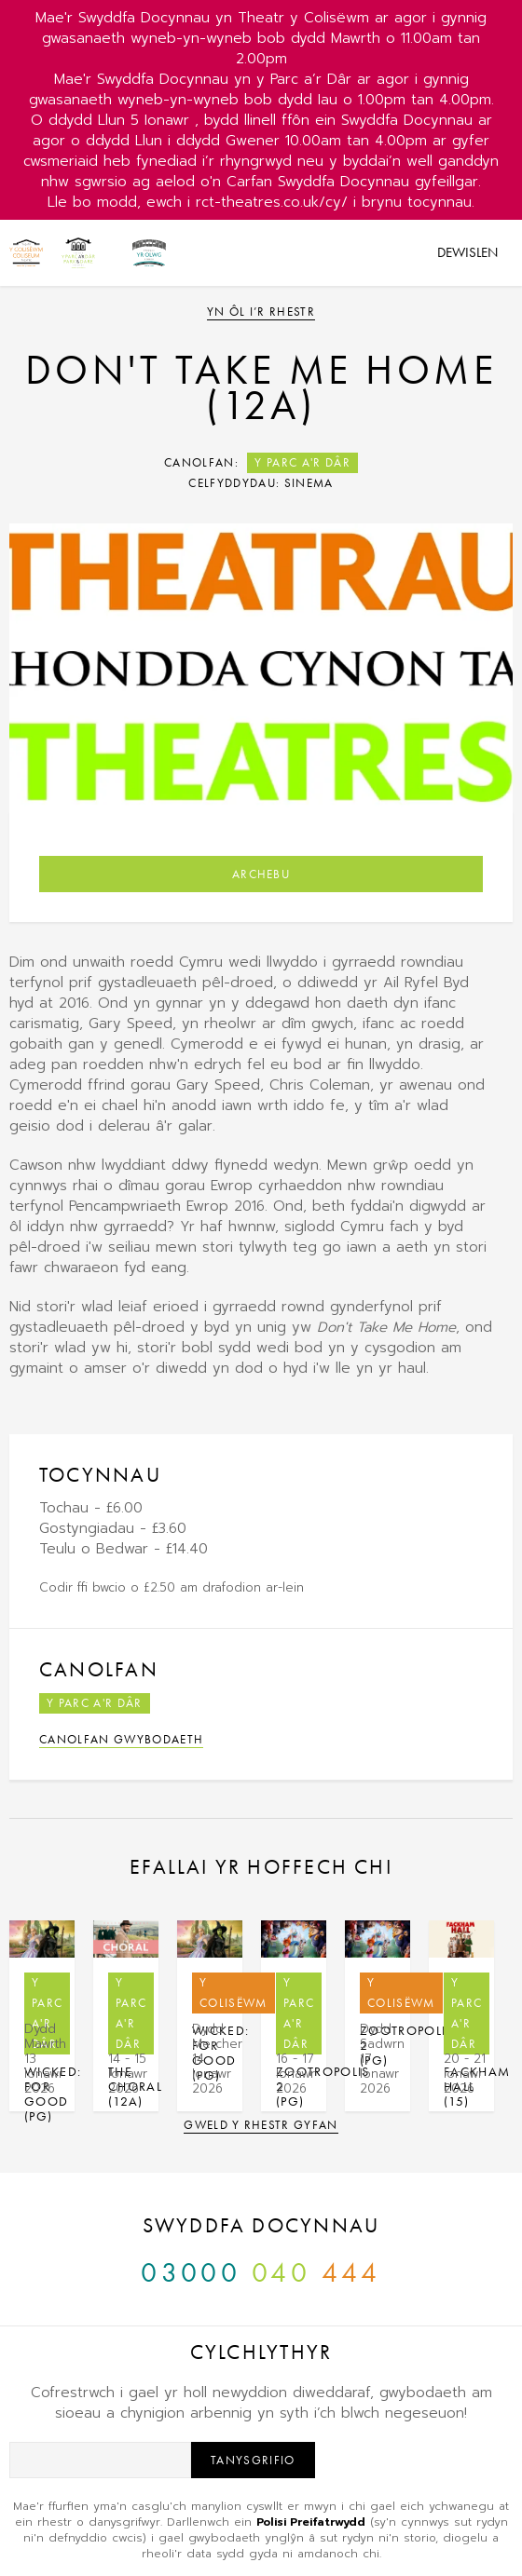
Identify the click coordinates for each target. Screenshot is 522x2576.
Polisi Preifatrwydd (310, 2522)
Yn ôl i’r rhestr (261, 311)
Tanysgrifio (253, 2460)
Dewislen (467, 252)
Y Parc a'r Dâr (302, 462)
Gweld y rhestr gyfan (261, 2125)
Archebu (261, 874)
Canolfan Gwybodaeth (121, 1739)
